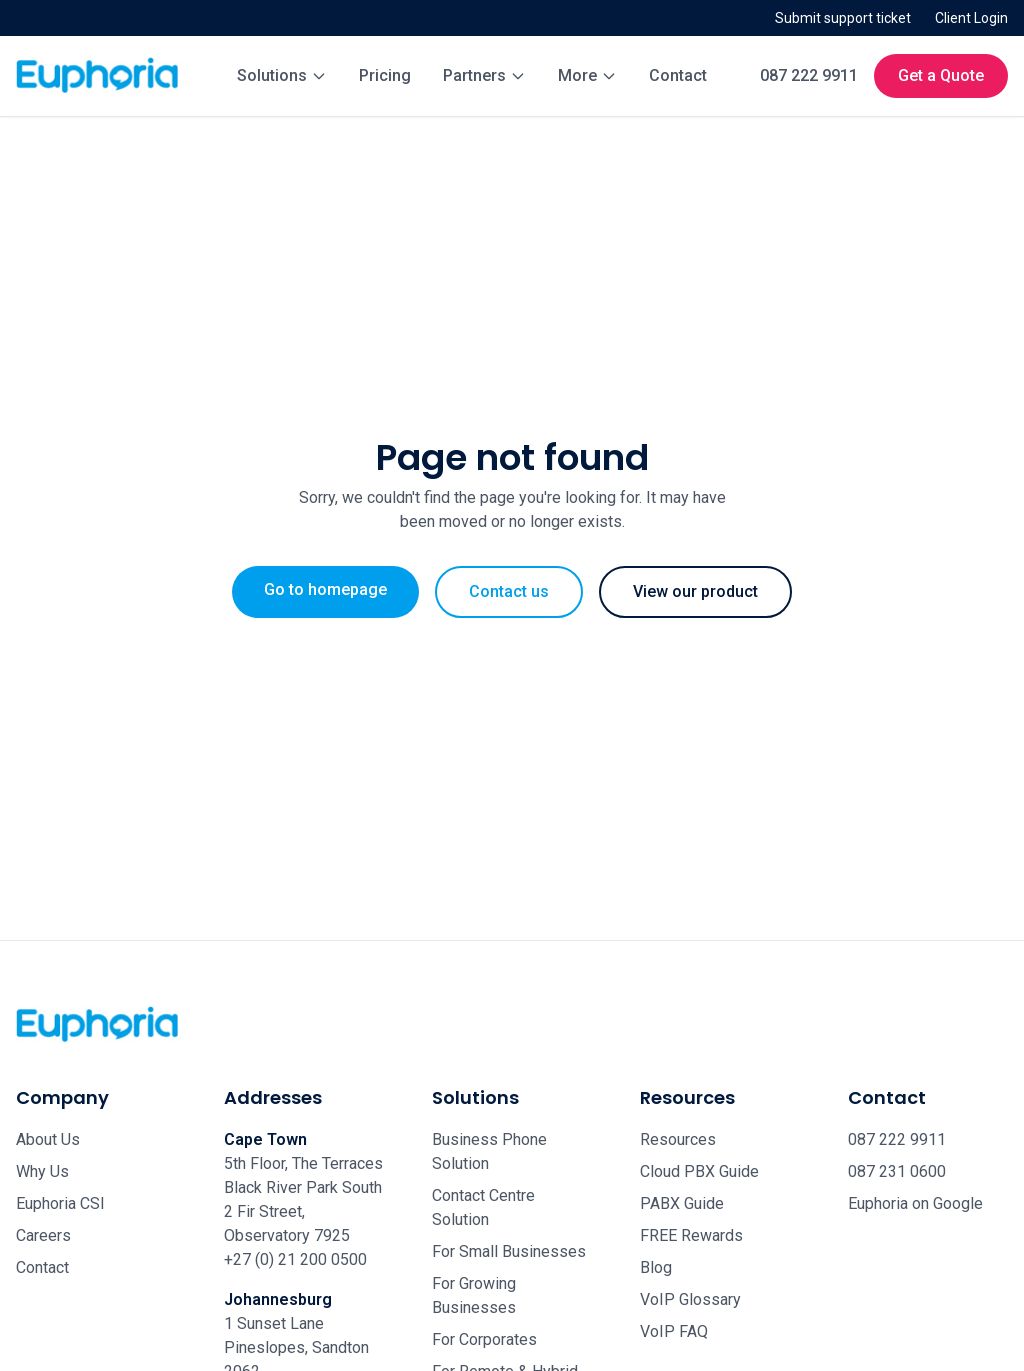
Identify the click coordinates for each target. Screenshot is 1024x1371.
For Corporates (484, 1339)
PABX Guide (682, 1203)
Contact (678, 75)
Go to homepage (325, 589)
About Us (48, 1139)
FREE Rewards (691, 1235)
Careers (43, 1235)
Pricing (385, 75)
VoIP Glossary (690, 1299)
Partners (484, 75)
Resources (678, 1139)
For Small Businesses (509, 1251)
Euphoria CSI (60, 1203)
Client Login (971, 18)
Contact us (509, 591)
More (587, 75)
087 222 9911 (809, 75)
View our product (695, 591)
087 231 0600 (897, 1171)
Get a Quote (941, 75)
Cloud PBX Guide (699, 1171)
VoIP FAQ (674, 1331)
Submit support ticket (843, 18)
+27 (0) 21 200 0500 (295, 1259)
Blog (656, 1267)
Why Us (42, 1171)
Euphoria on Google (915, 1203)
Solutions (282, 75)
